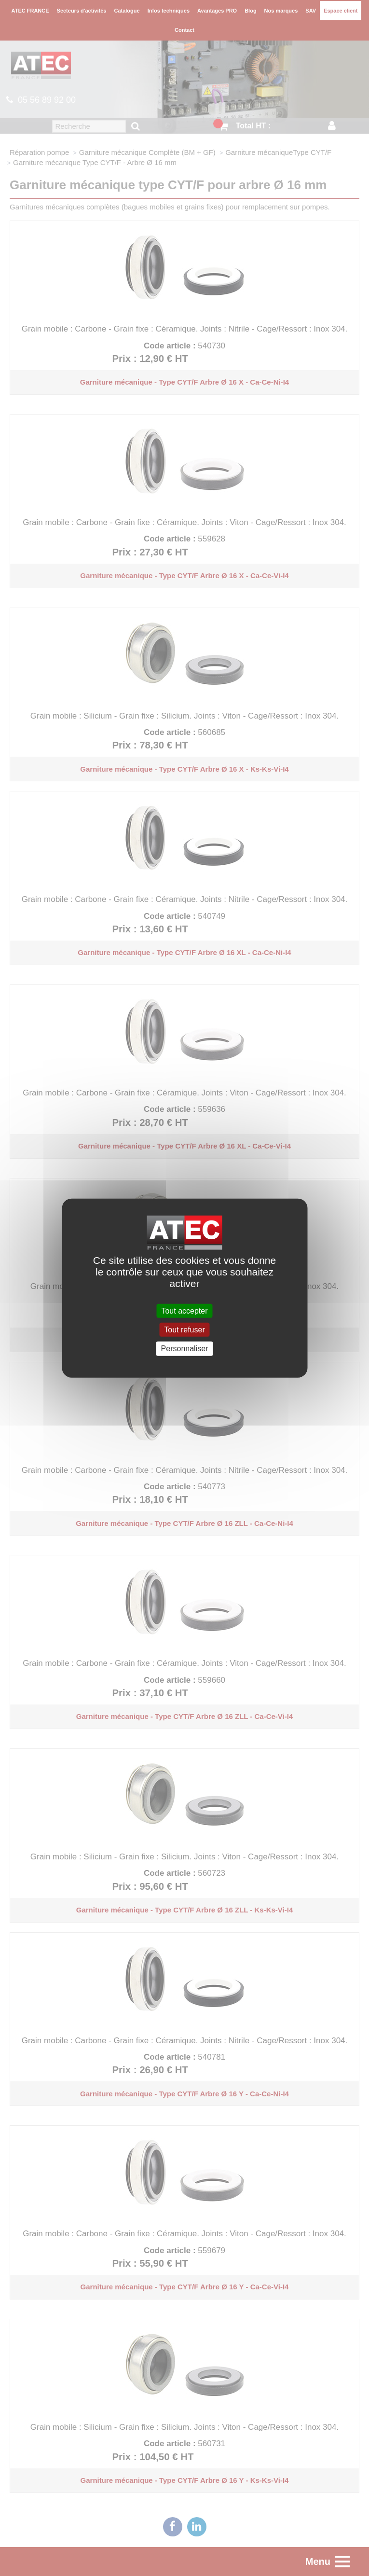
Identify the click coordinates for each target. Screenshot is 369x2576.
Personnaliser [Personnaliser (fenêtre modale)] (184, 1348)
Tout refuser (184, 1330)
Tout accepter (184, 1311)
